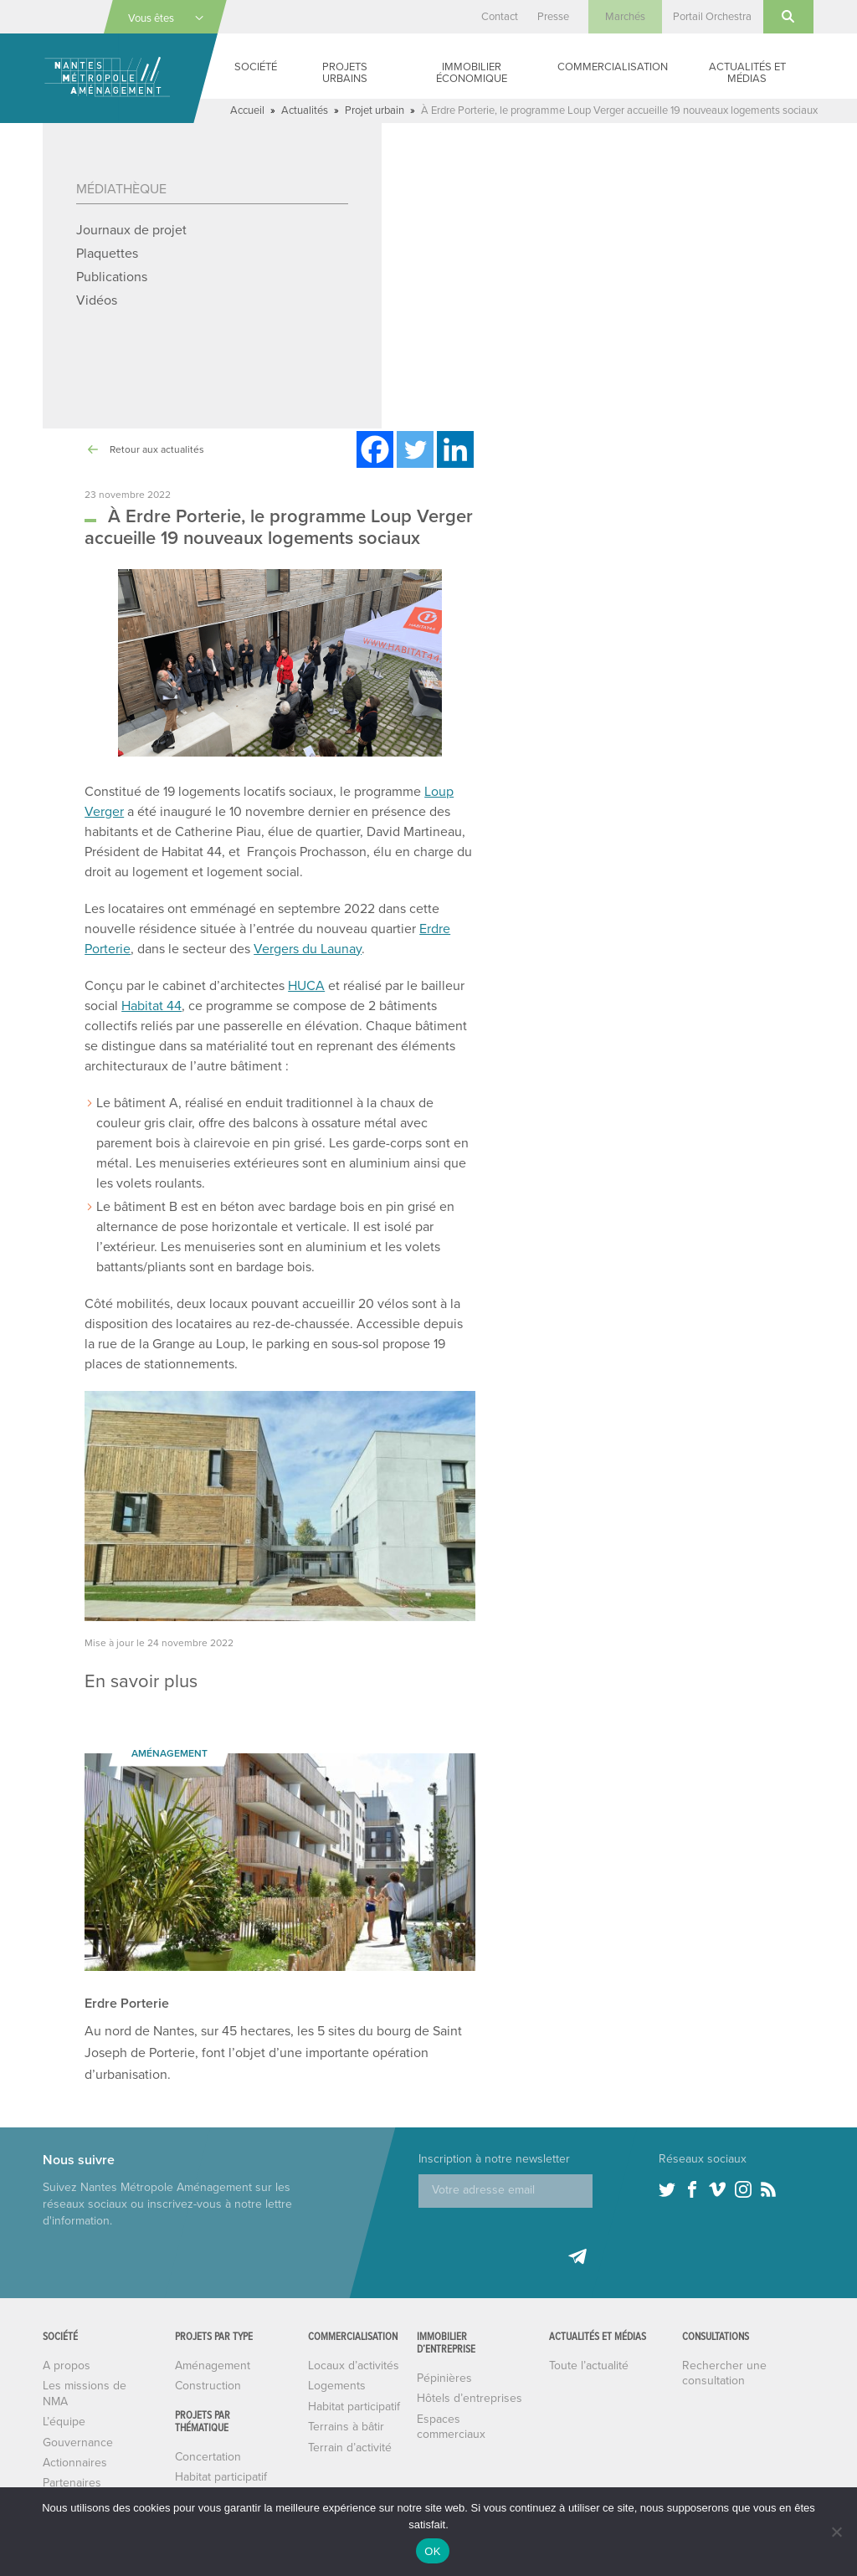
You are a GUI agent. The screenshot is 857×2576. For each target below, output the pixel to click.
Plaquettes (108, 253)
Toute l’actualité (589, 2399)
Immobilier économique (472, 72)
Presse (546, 16)
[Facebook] (375, 449)
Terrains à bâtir (347, 2448)
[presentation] (545, 2262)
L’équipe (64, 2443)
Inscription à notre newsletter (493, 2181)
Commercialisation (614, 66)
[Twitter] (415, 449)
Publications (112, 276)
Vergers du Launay (314, 970)
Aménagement (213, 2387)
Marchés (621, 16)
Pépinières (444, 2399)
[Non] (836, 2531)
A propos (66, 2387)
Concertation (208, 2478)
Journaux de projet (131, 230)
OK (432, 2551)
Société (259, 66)
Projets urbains (349, 72)
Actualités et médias (749, 72)
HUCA (308, 1007)
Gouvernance (78, 2464)
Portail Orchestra (711, 16)
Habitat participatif (355, 2428)
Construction (208, 2407)
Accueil (247, 110)
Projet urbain (381, 110)
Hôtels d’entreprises (469, 2419)
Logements (337, 2407)
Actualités (308, 110)
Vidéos (96, 300)
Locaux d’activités (354, 2387)
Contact (491, 16)
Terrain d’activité (350, 2469)
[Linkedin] (455, 449)
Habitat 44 (153, 1027)
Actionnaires (75, 2484)
